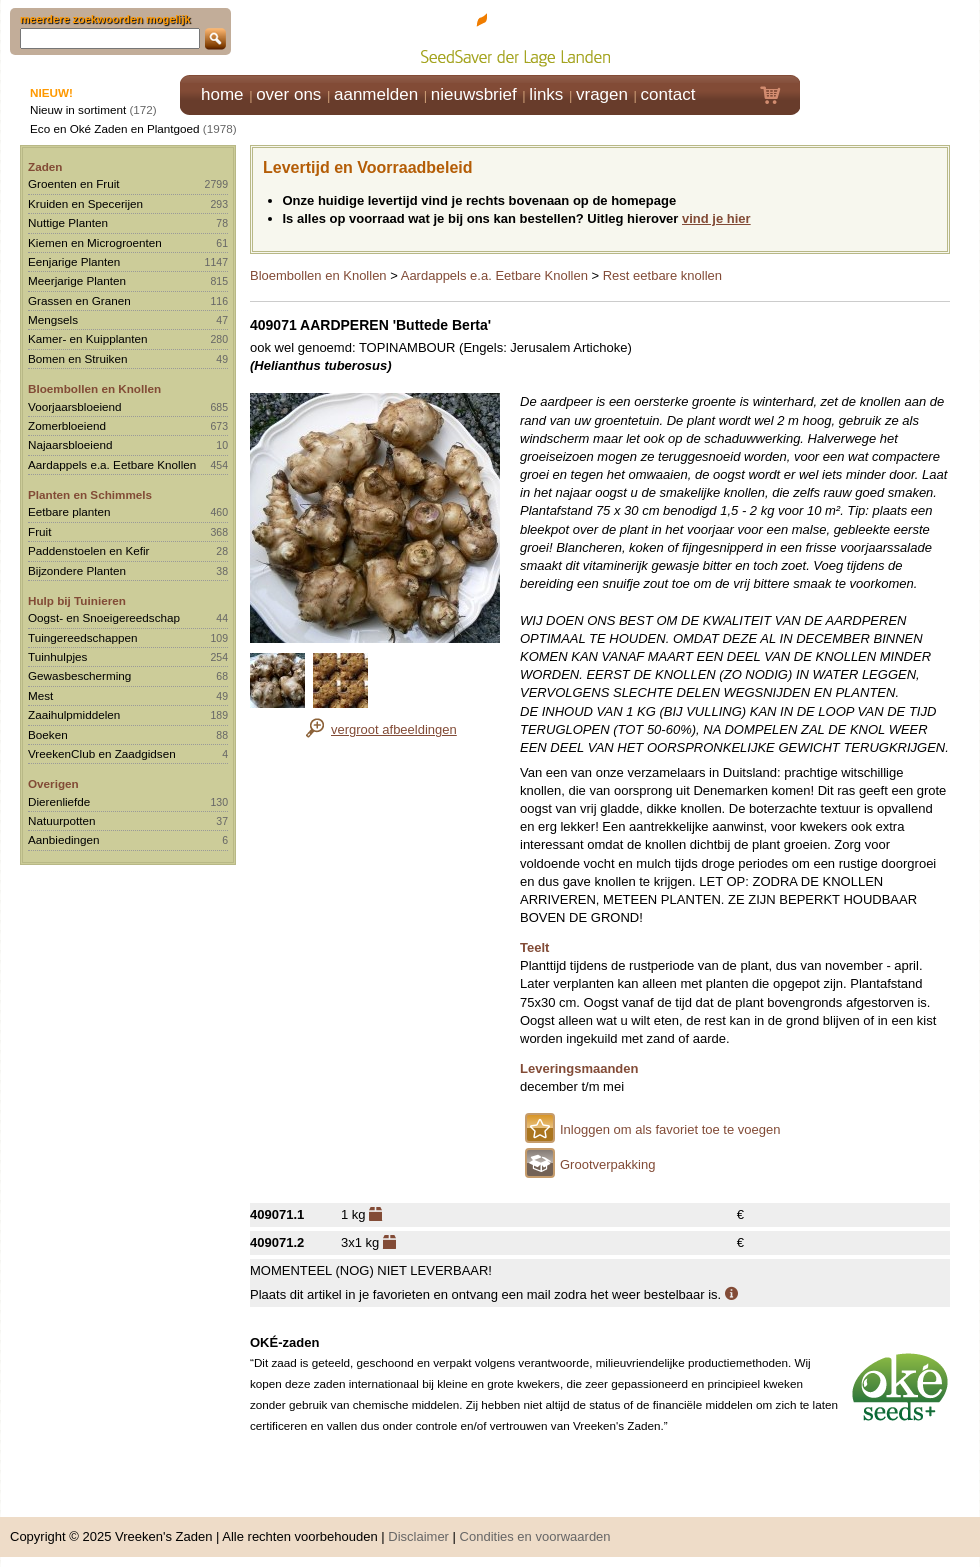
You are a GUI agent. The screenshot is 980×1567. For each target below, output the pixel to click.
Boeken (48, 734)
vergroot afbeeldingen (394, 729)
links (546, 94)
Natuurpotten (62, 820)
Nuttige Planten (68, 222)
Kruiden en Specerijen (85, 203)
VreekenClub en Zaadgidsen (102, 753)
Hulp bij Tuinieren (77, 600)
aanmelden (376, 94)
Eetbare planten (69, 511)
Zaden (45, 166)
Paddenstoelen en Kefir (89, 550)
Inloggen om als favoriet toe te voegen (670, 1129)
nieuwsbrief (474, 94)
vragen (602, 94)
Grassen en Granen (79, 300)
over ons (288, 94)
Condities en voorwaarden (535, 1536)
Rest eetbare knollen (662, 275)
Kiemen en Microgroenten (95, 242)
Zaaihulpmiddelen (74, 714)
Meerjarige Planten (77, 280)
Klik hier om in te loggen (890, 36)
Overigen (53, 783)
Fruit (39, 531)
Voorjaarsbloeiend (75, 406)
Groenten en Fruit (74, 183)
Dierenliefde (59, 801)
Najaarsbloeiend (70, 444)
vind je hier (716, 218)
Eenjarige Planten (74, 261)
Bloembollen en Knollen (94, 388)
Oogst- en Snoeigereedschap (104, 617)
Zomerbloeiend (67, 425)
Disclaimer (418, 1536)
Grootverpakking (607, 1164)
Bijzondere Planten (77, 570)
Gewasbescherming (79, 675)
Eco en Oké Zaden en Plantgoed (115, 128)
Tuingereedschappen (82, 637)
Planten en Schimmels (90, 494)
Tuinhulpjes (57, 656)
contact (668, 94)
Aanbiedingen (64, 839)
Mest (40, 695)
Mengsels (53, 319)
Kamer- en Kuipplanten (88, 338)
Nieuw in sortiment (78, 109)
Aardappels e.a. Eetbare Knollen (112, 464)
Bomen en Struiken (77, 358)
